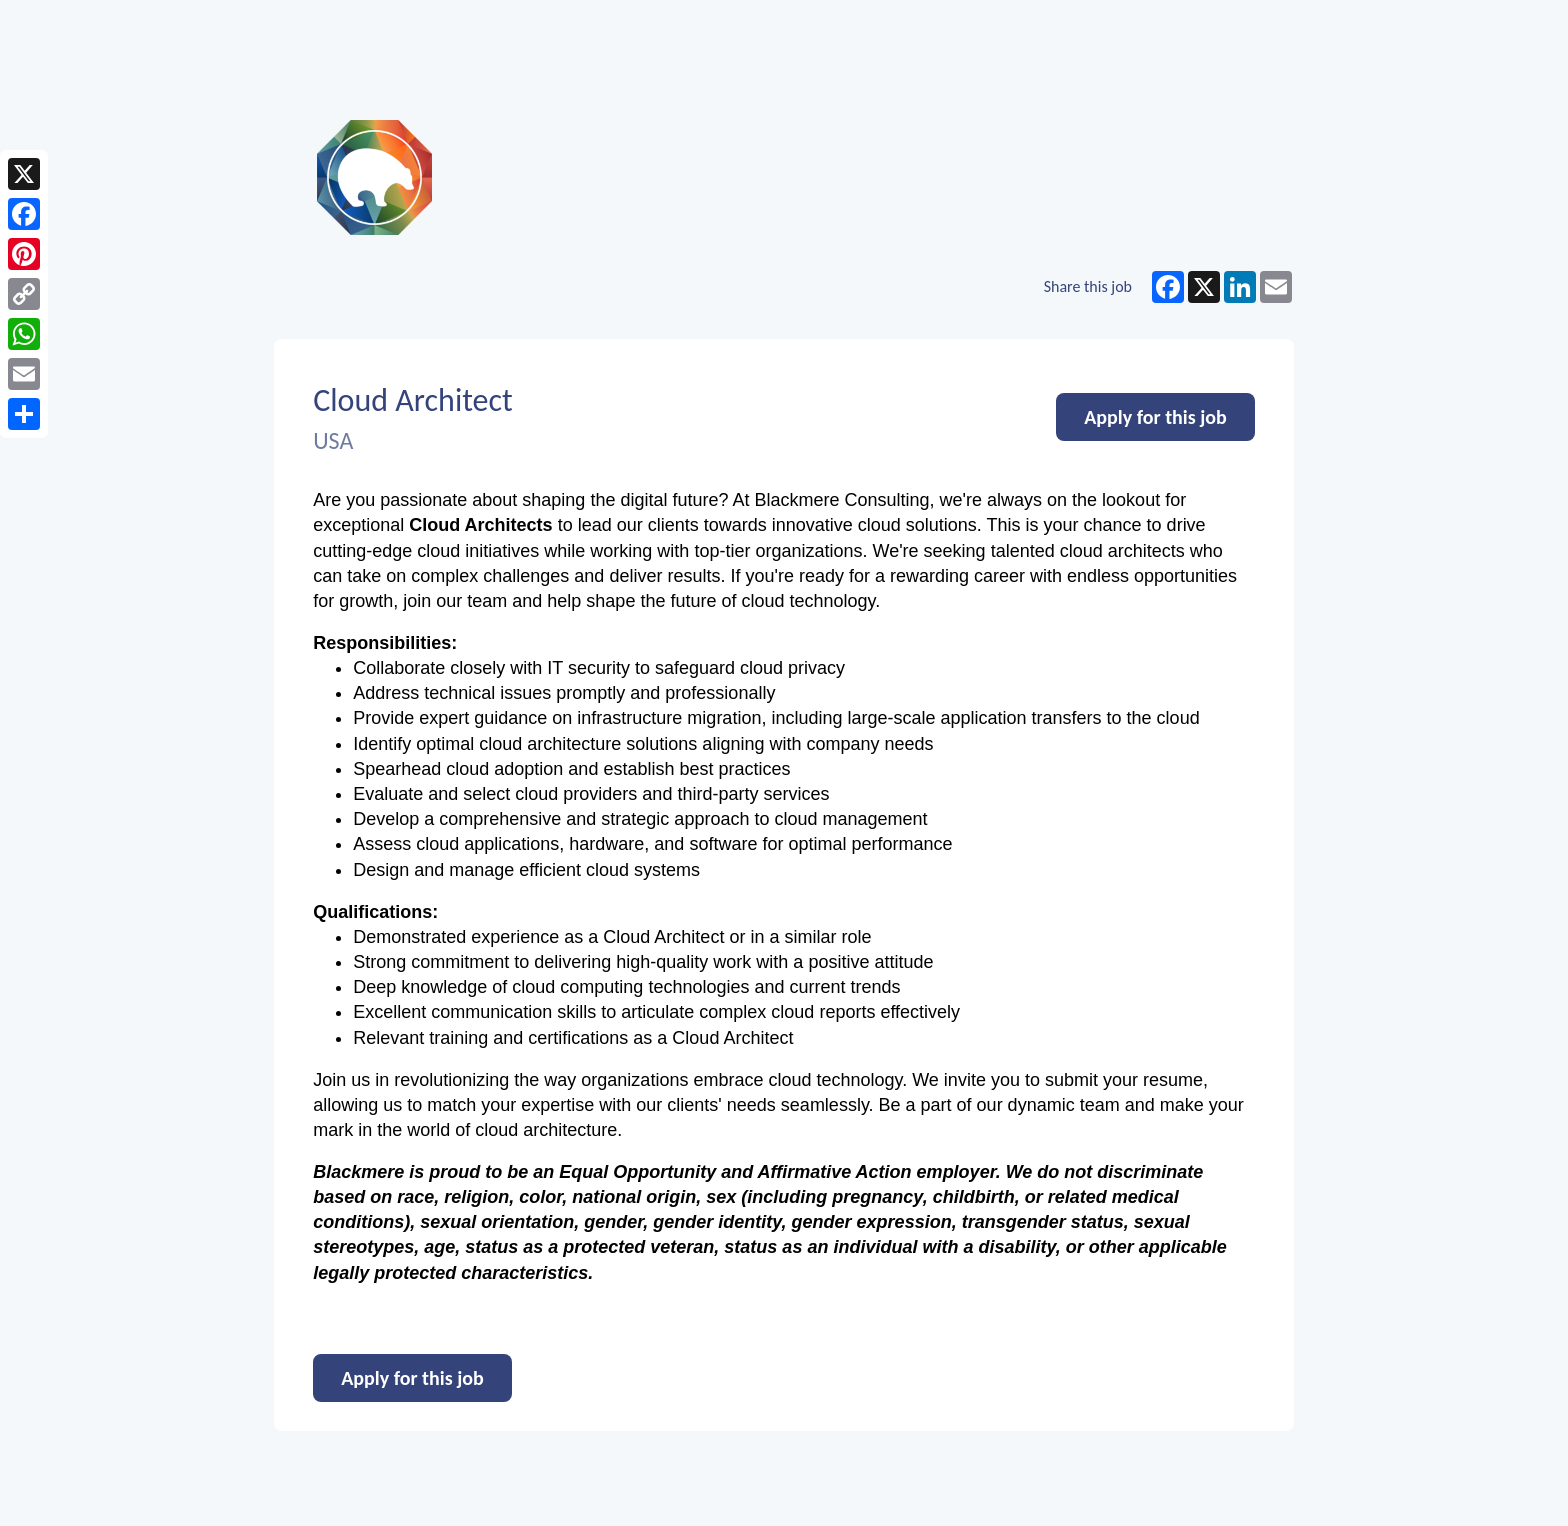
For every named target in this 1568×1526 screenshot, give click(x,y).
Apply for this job (1155, 417)
